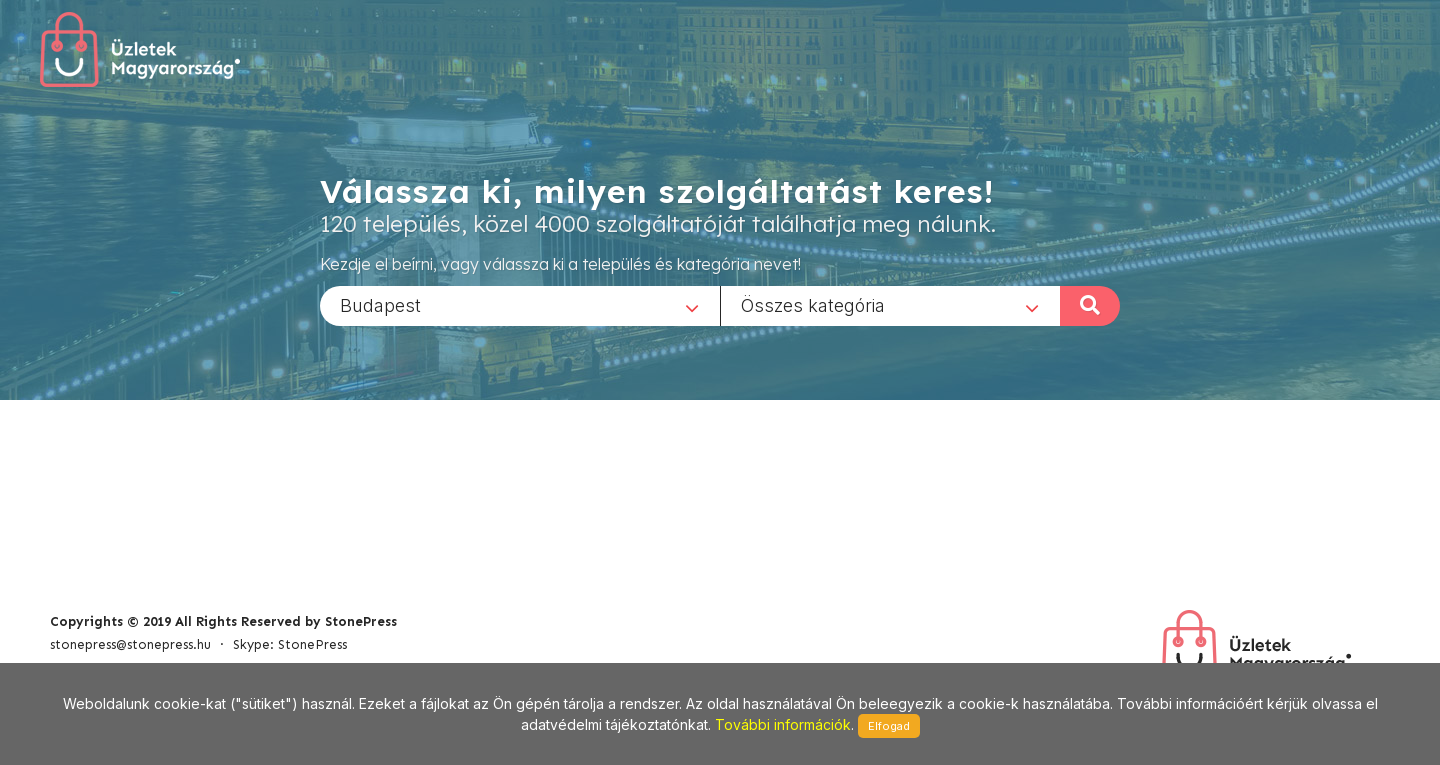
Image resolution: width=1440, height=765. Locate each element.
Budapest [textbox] (380, 304)
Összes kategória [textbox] (813, 304)
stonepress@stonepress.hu (130, 644)
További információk (783, 724)
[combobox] (520, 305)
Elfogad (889, 726)
